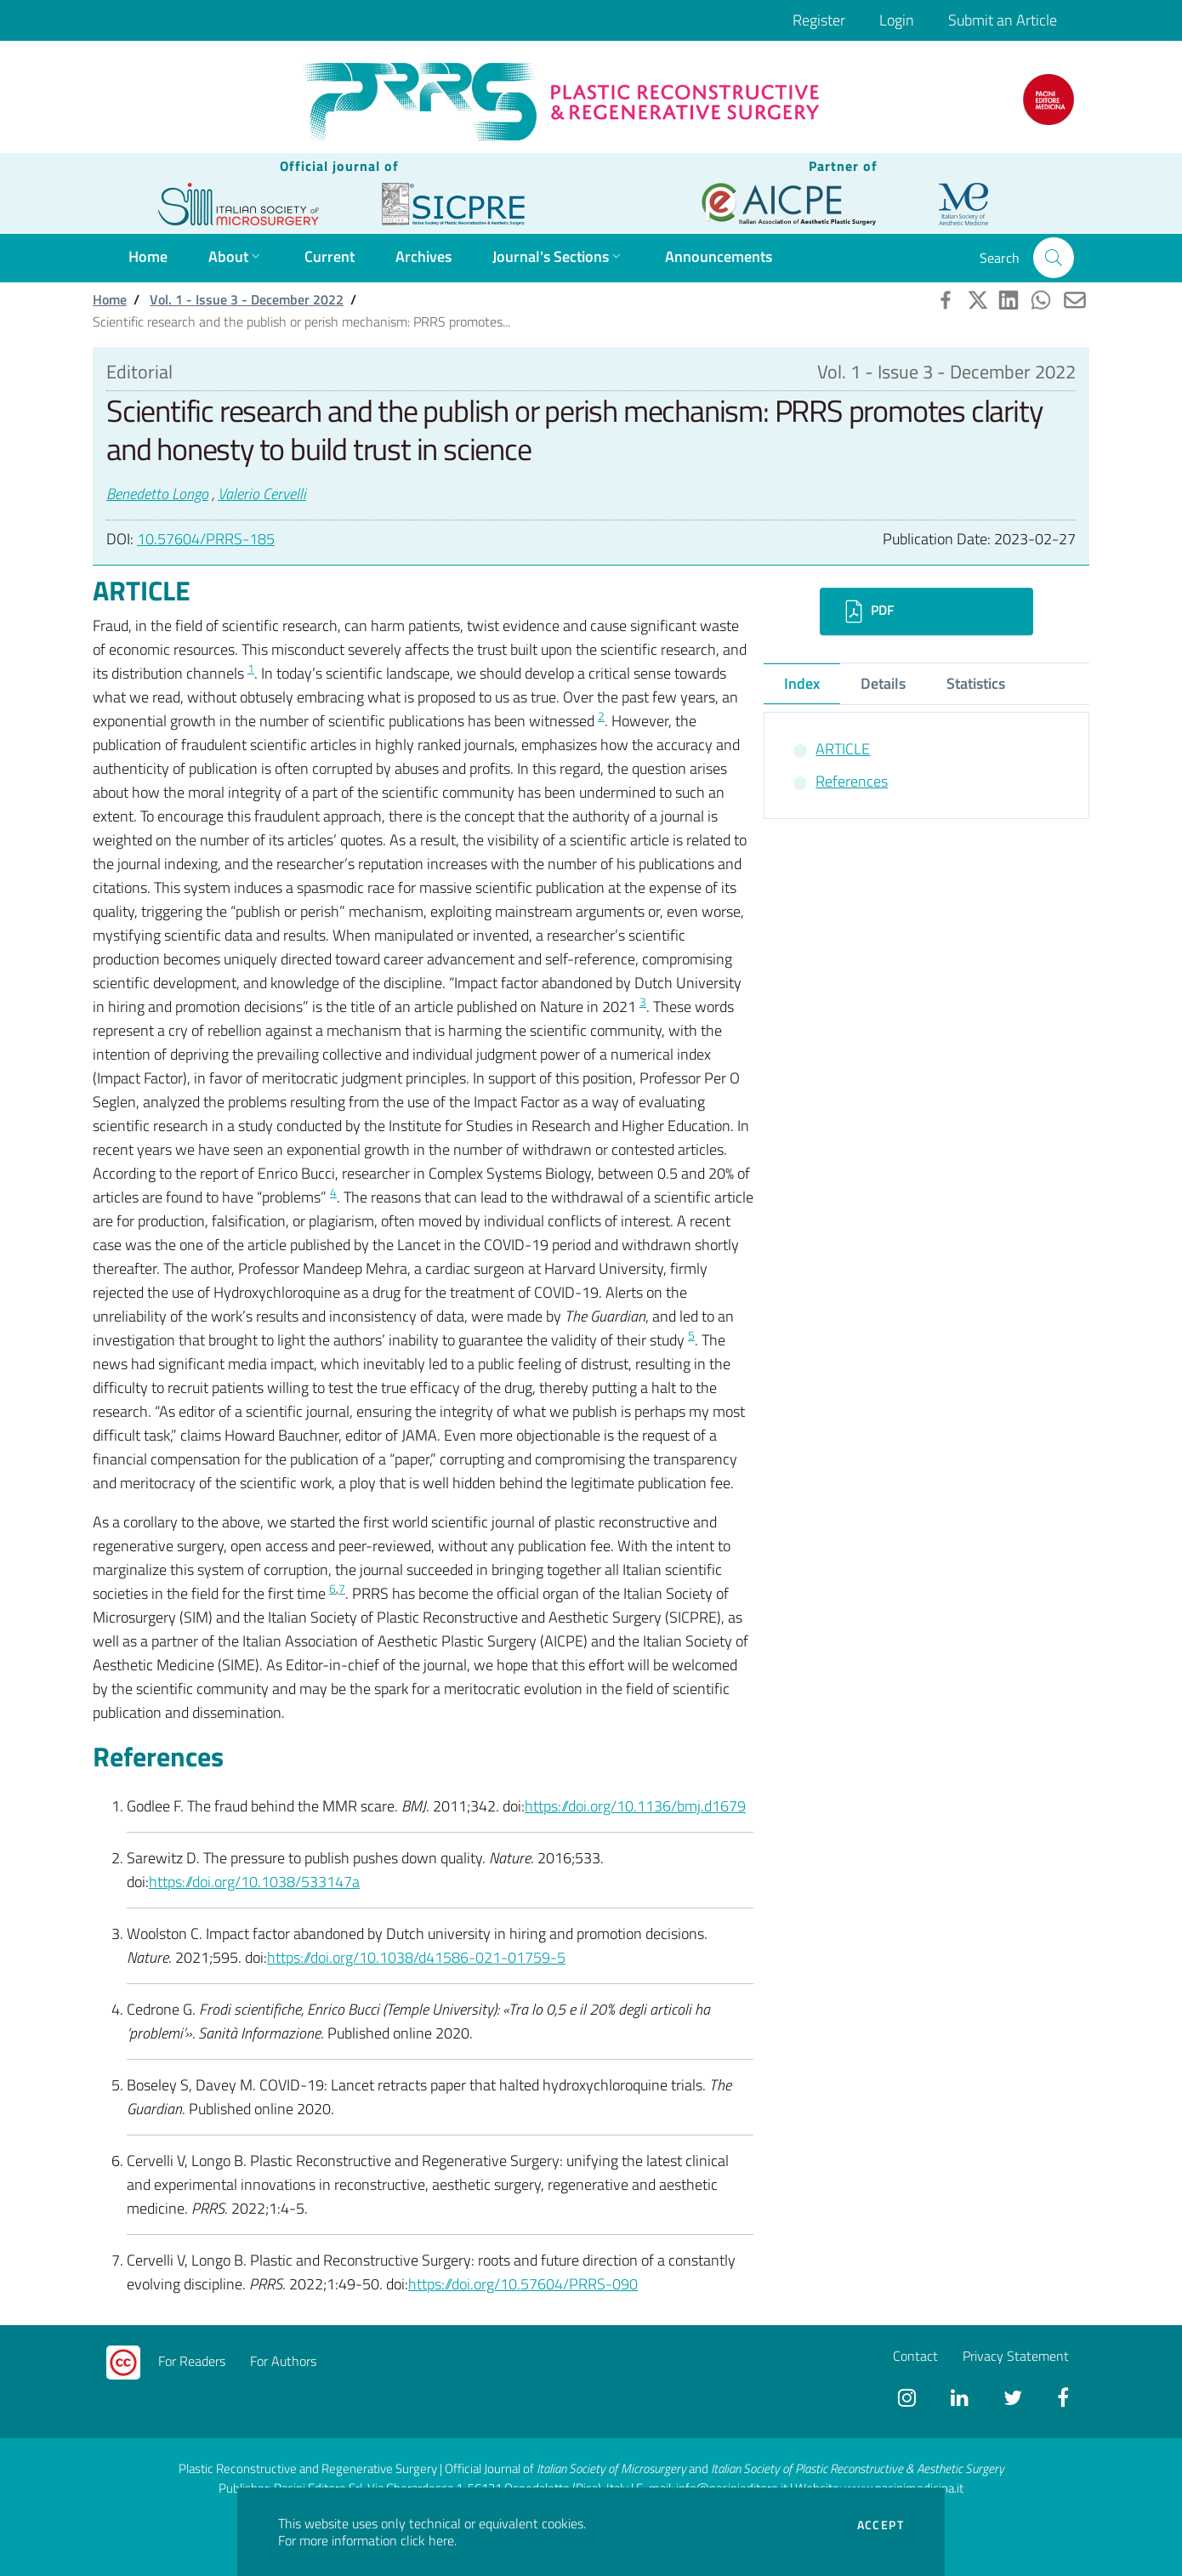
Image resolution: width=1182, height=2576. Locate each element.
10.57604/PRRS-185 (206, 538)
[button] (1053, 257)
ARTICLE (842, 748)
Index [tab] (802, 683)
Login (896, 20)
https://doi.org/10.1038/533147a (254, 1881)
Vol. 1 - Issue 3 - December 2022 (247, 299)
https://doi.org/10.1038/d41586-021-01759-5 (416, 1957)
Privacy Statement (1016, 2356)
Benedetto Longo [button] (157, 493)
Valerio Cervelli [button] (262, 493)
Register (819, 20)
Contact (915, 2356)
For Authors (283, 2361)
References (851, 781)
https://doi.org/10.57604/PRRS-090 (523, 2283)
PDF (867, 611)
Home (110, 299)
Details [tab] (883, 683)
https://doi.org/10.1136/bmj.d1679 (635, 1805)
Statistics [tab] (975, 683)
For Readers (191, 2361)
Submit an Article (1002, 20)
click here (427, 2540)
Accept (880, 2525)
